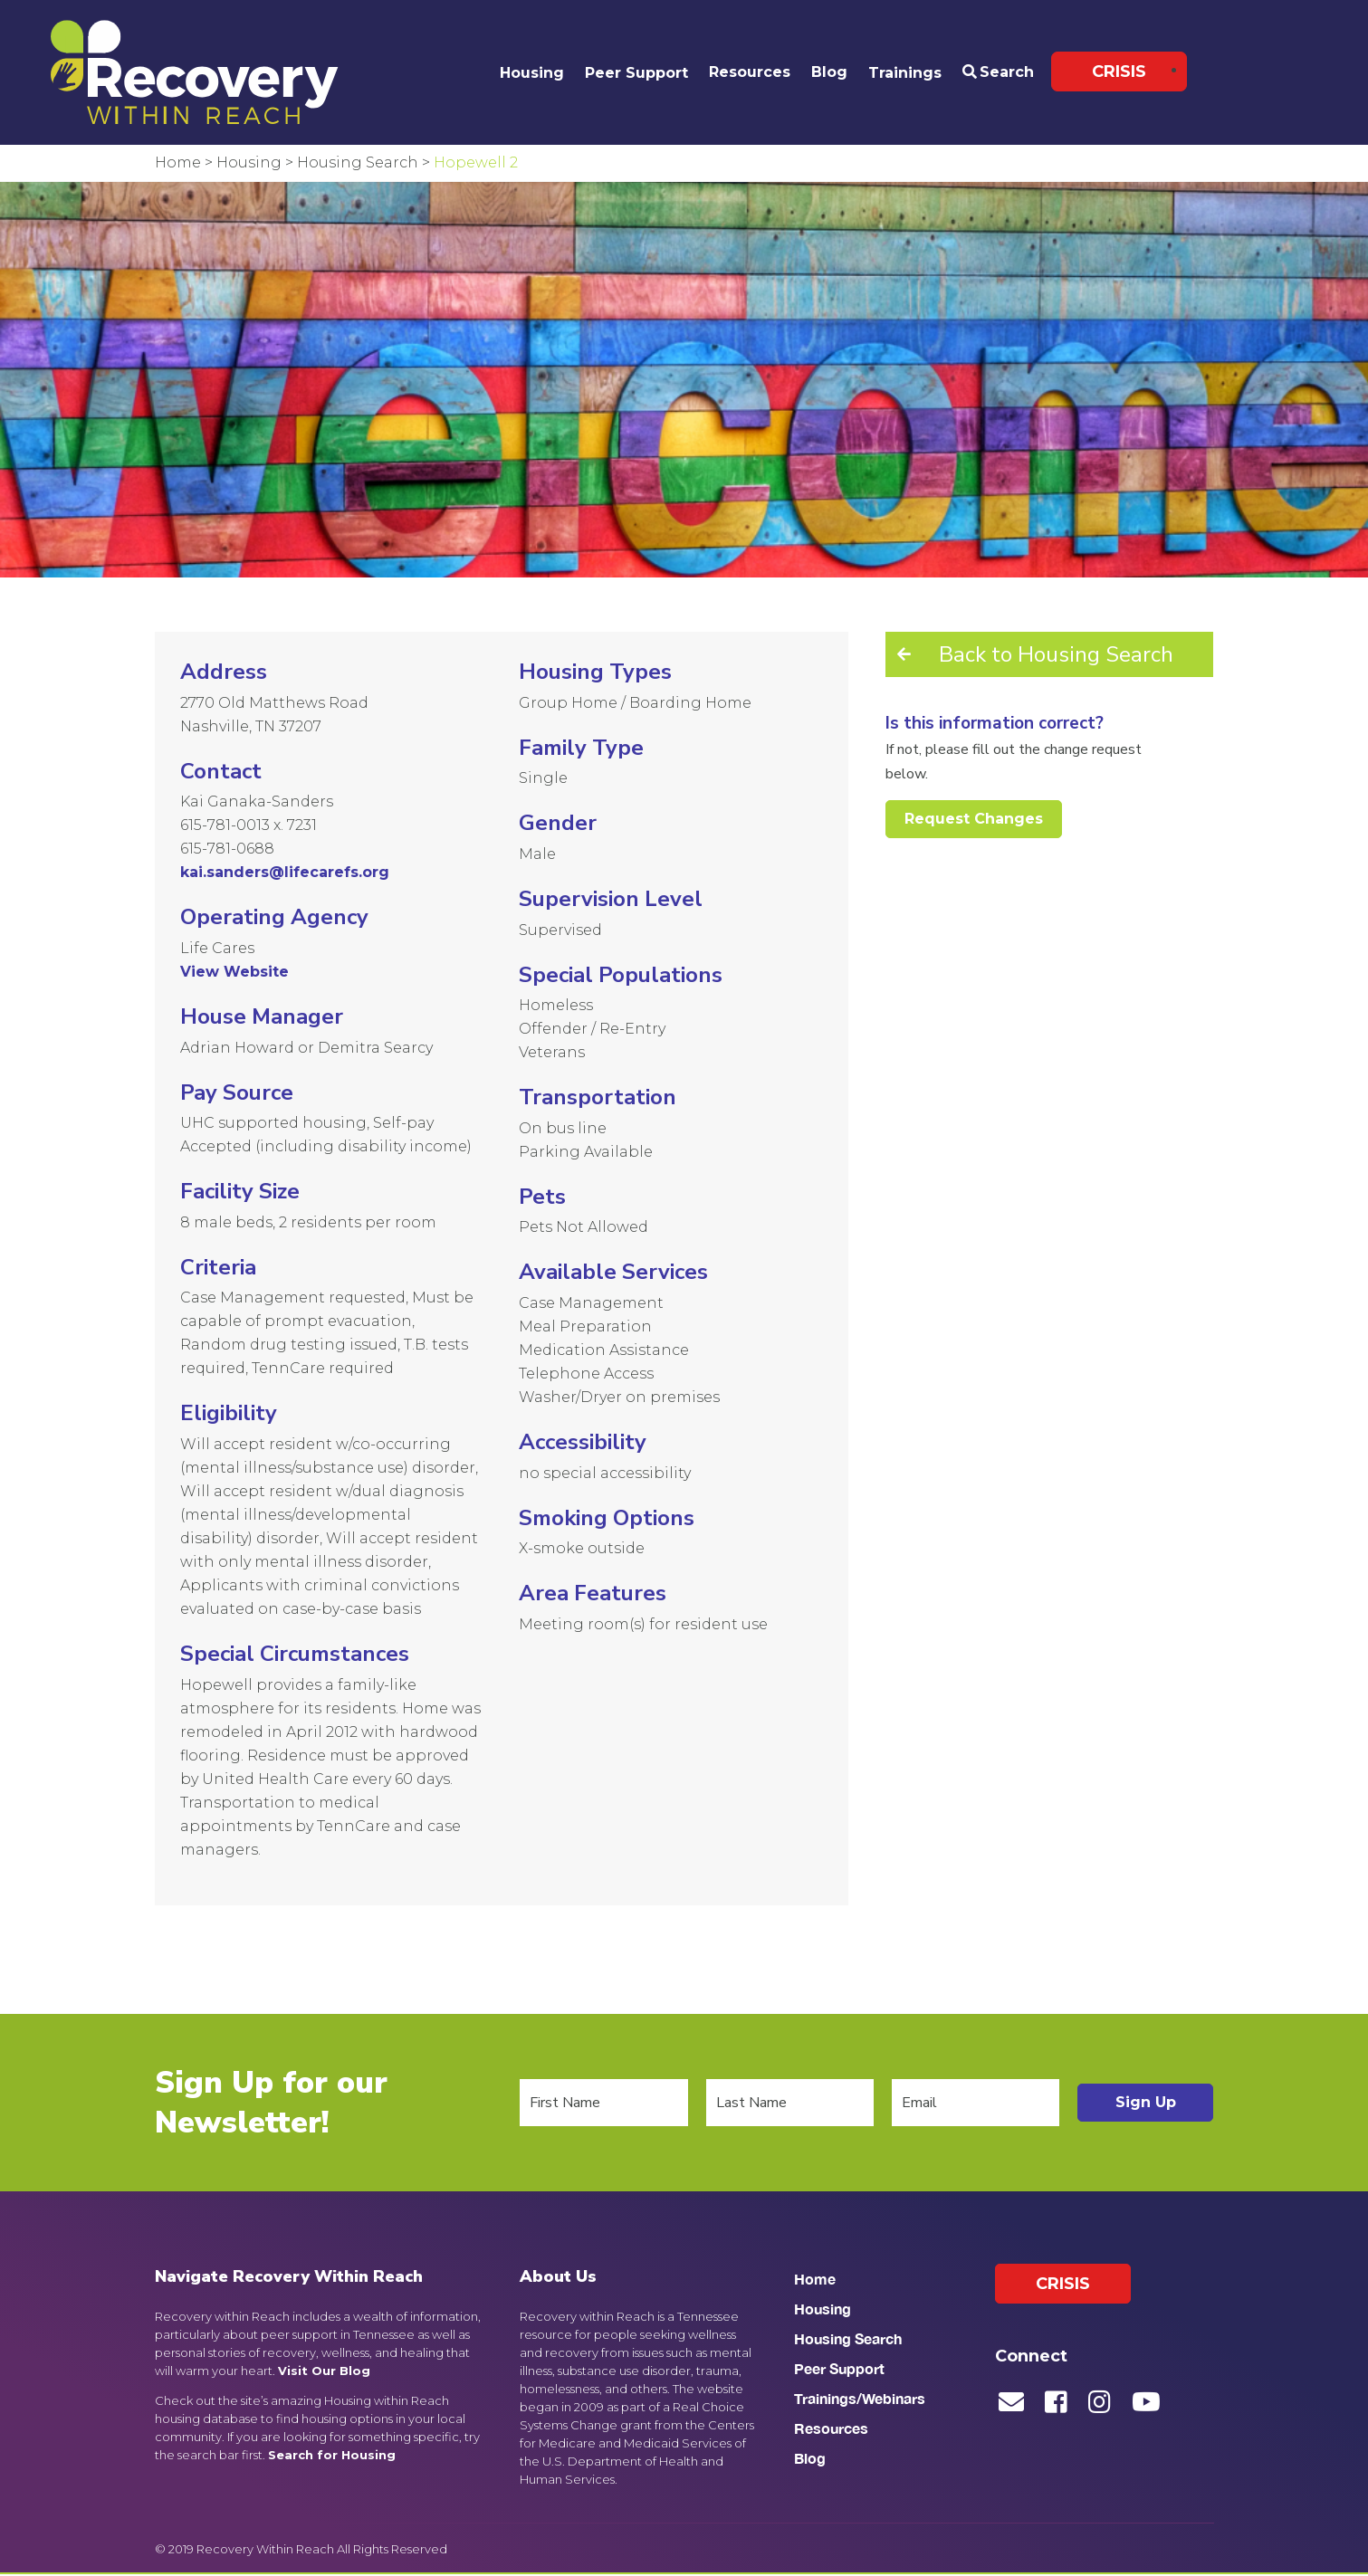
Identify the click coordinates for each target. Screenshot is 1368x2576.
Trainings (905, 72)
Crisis (1119, 72)
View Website (234, 971)
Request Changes (973, 818)
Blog (829, 72)
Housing (532, 72)
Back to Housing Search (1056, 654)
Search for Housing (332, 2454)
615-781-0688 (227, 848)
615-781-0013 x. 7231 (248, 825)
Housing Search (848, 2338)
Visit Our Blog (324, 2370)
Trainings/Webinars (859, 2398)
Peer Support (636, 72)
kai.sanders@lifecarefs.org (284, 872)
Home (815, 2278)
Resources (749, 72)
